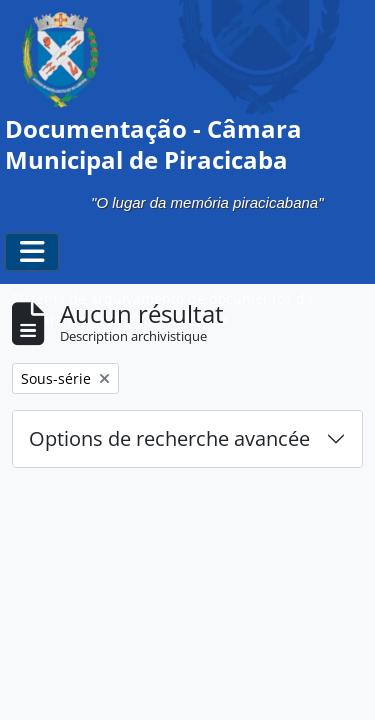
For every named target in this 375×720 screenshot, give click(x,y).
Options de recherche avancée (169, 438)
